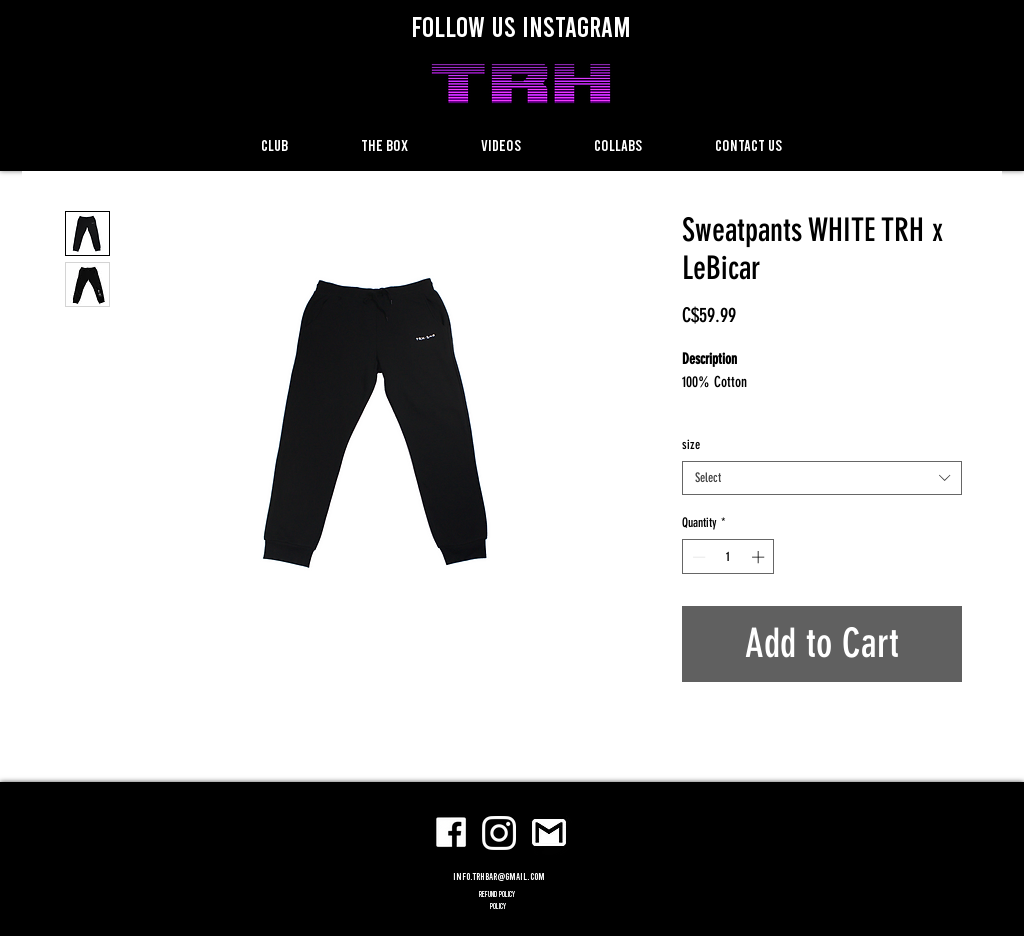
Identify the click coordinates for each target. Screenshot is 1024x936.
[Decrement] (697, 557)
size (691, 444)
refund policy (498, 894)
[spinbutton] (728, 557)
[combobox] (822, 478)
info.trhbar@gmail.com (499, 876)
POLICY (498, 906)
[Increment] (760, 557)
